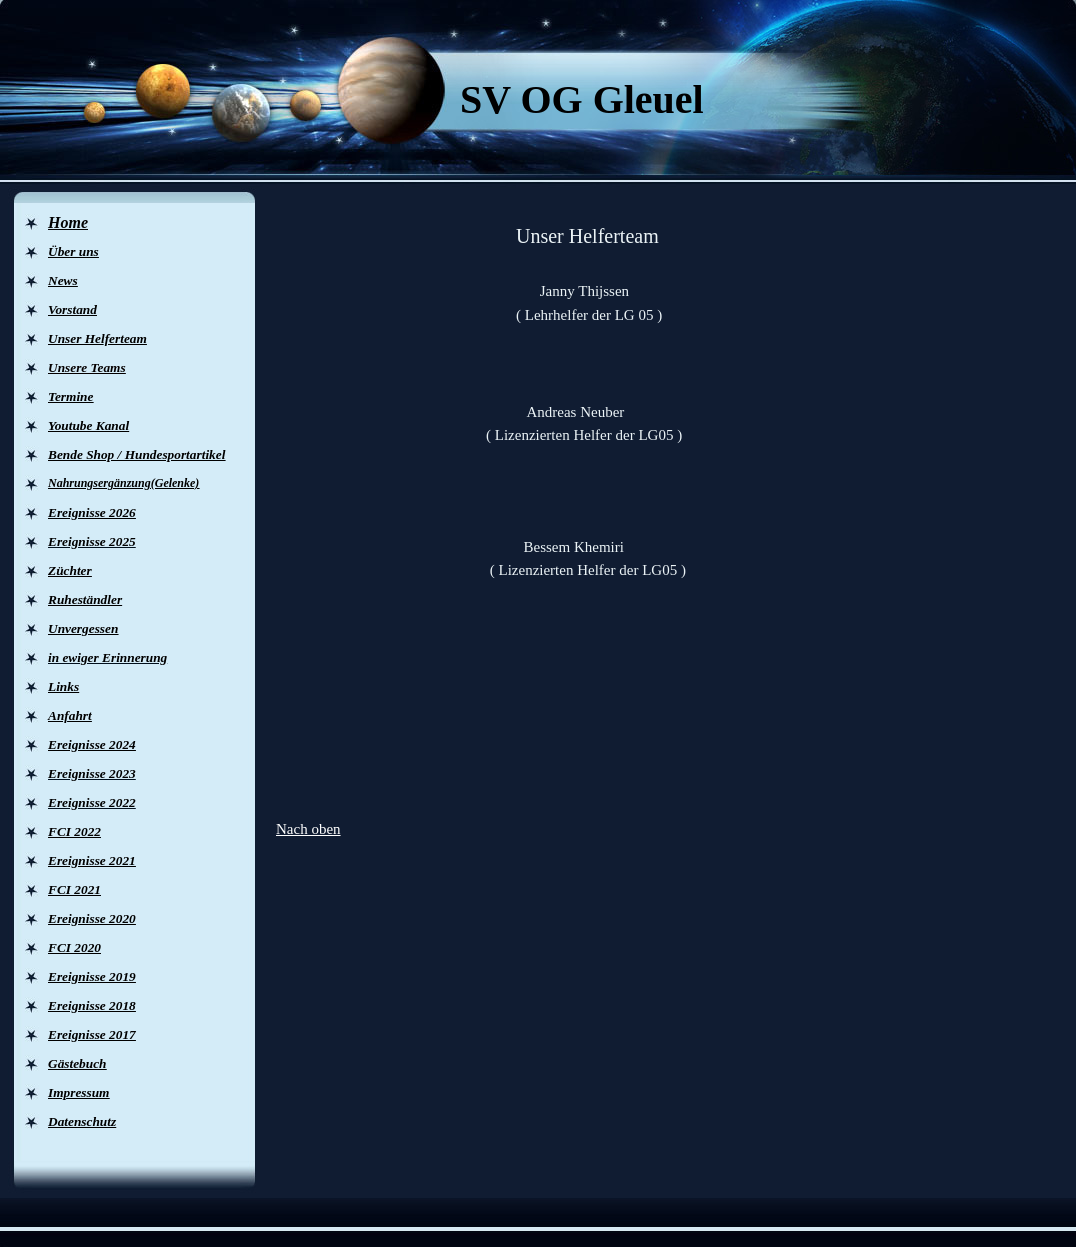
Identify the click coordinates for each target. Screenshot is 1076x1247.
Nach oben (308, 829)
